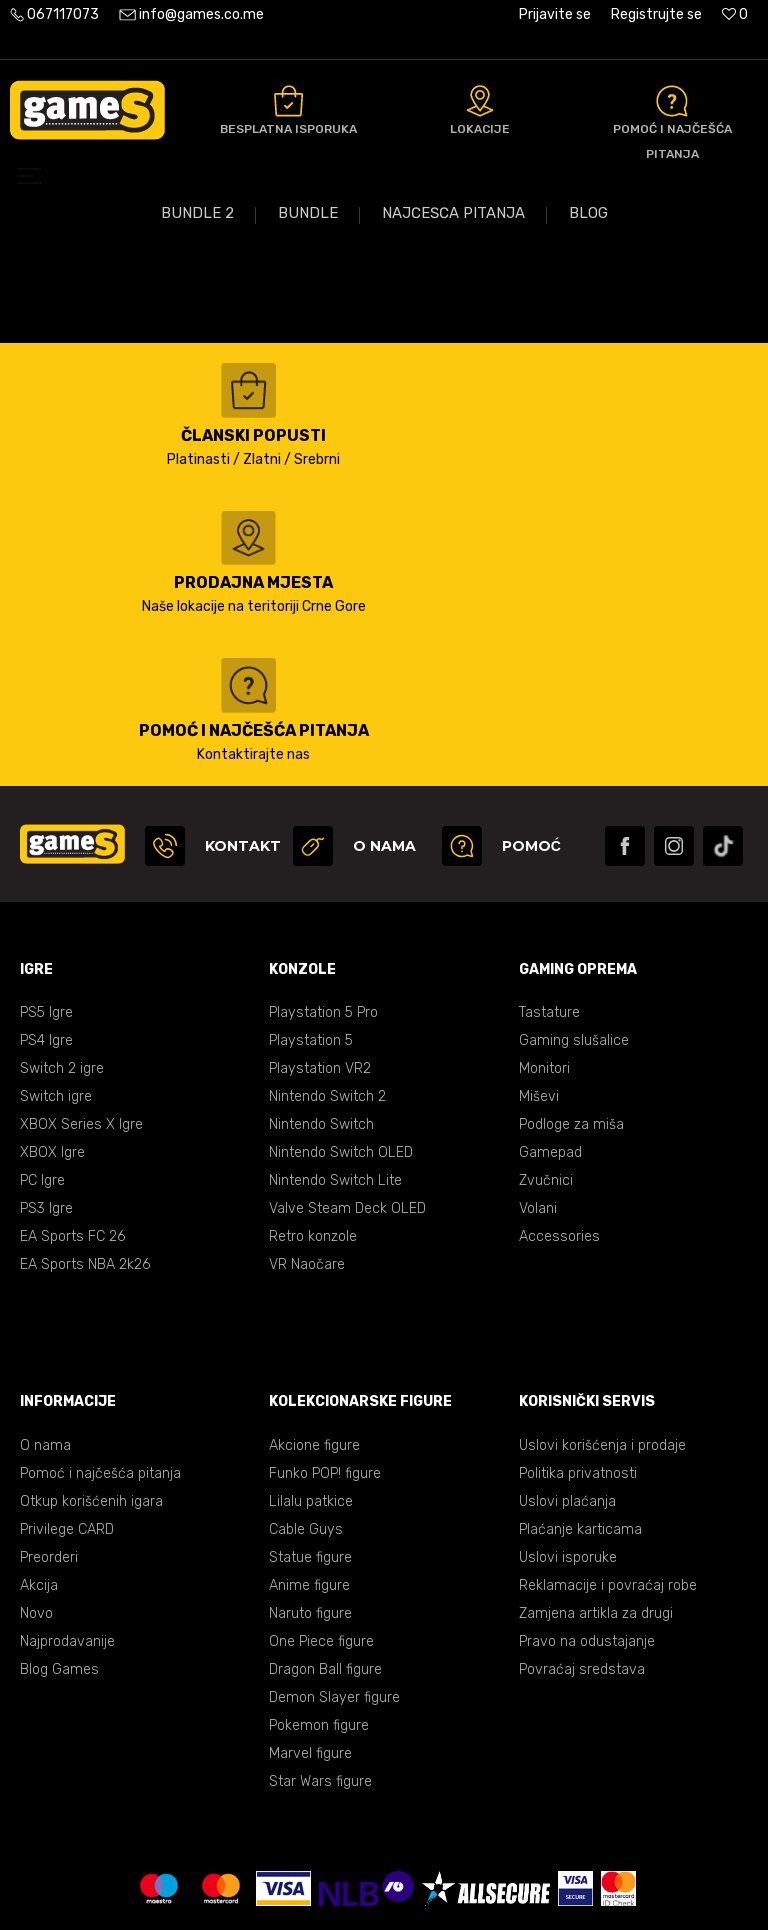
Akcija (39, 1497)
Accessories (559, 1148)
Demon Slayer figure (334, 1609)
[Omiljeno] (735, 14)
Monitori (544, 980)
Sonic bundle (511, 368)
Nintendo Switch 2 (327, 1008)
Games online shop (69, 228)
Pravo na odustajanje (587, 1553)
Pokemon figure (319, 1637)
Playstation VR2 (319, 980)
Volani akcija (663, 368)
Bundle (308, 420)
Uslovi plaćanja (567, 1413)
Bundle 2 (197, 420)
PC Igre (42, 1092)
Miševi (538, 1008)
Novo (36, 1525)
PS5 (65, 368)
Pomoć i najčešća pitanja (100, 1385)
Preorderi (49, 1469)
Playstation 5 (310, 952)
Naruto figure (310, 1525)
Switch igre (56, 1008)
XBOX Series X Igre (81, 1036)
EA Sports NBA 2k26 (85, 1176)
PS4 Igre (46, 952)
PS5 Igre (46, 924)
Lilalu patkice (310, 1413)
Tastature (549, 924)
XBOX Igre (52, 1064)
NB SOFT (426, 1898)
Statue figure (310, 1469)
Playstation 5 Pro (323, 924)
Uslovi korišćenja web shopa (384, 1870)
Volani (538, 1120)
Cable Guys (305, 1441)
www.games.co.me (288, 1898)
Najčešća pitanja (453, 420)
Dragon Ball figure (325, 1581)
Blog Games (59, 1581)
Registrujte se (656, 14)
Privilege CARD (67, 1441)
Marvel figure (310, 1665)
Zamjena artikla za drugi (596, 1525)
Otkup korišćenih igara (91, 1413)
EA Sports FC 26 (72, 1148)
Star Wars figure (320, 1693)
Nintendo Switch (321, 1036)
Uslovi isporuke (568, 1469)
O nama (45, 1357)
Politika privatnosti (578, 1385)
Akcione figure (314, 1357)
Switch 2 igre (62, 980)
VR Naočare (307, 1176)
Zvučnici (546, 1092)
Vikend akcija (360, 368)
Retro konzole (313, 1148)
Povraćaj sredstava (582, 1581)
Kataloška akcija (192, 368)
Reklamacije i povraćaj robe (608, 1497)
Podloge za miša (571, 1036)
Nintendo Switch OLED (340, 1064)
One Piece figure (321, 1553)
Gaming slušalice (574, 952)
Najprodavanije (67, 1553)
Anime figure (309, 1497)
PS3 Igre (46, 1120)
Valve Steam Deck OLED (347, 1120)
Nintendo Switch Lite (335, 1092)
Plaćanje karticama (580, 1441)
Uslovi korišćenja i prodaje (602, 1357)
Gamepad (550, 1064)
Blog (588, 420)
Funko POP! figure (325, 1385)
